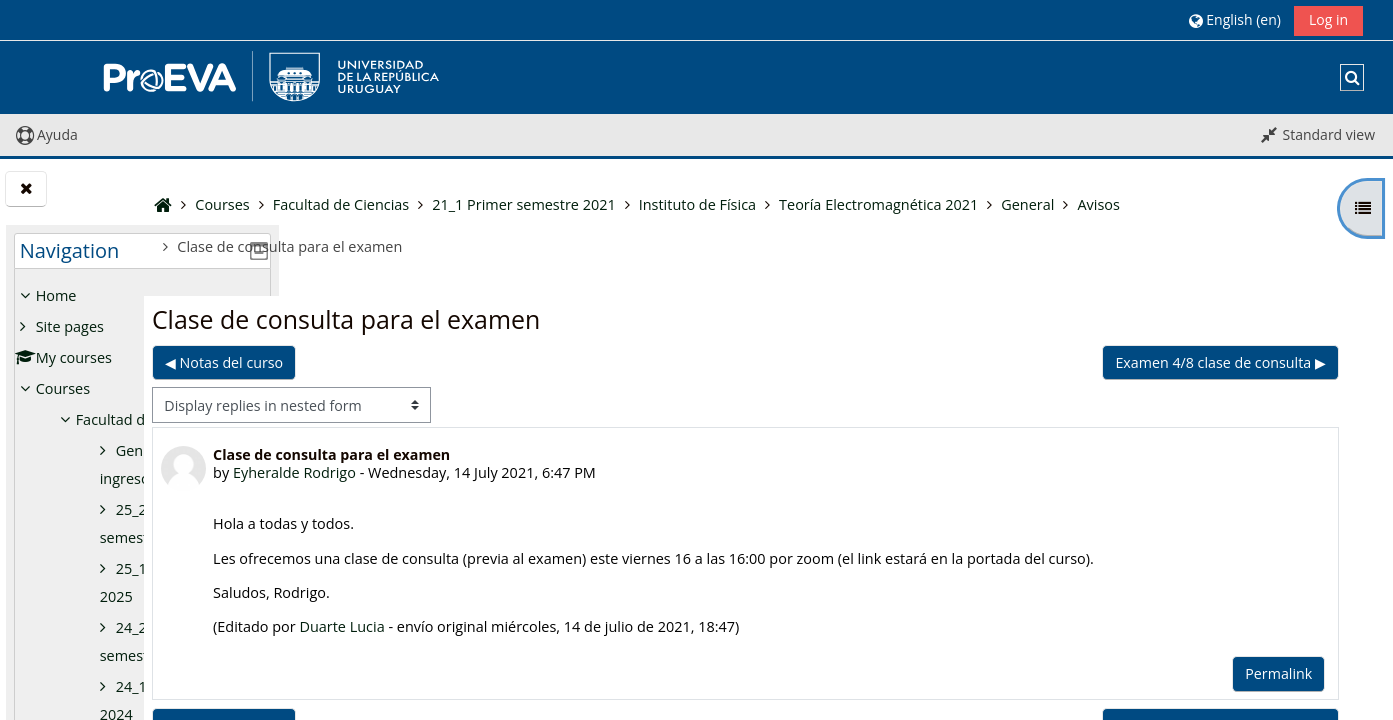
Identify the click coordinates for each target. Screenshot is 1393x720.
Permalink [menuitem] (1280, 673)
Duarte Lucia (508, 626)
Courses (63, 388)
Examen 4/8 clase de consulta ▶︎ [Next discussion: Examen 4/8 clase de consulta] (1222, 362)
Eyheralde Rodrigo (461, 472)
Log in (1328, 19)
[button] (1234, 19)
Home (56, 295)
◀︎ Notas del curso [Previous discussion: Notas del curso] (390, 362)
